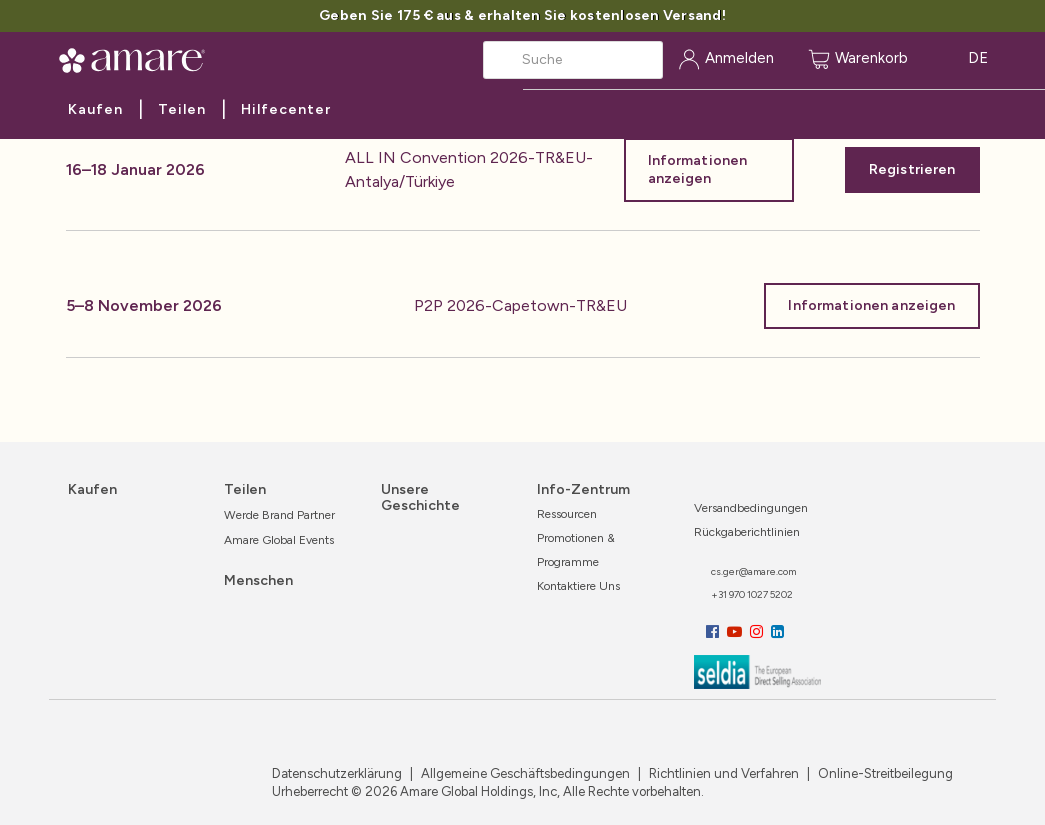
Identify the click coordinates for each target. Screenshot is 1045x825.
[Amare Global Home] (138, 57)
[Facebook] (714, 632)
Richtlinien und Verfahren (722, 773)
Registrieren (912, 169)
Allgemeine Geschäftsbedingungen (524, 773)
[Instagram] (758, 632)
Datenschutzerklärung (337, 773)
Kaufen (95, 109)
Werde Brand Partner (279, 515)
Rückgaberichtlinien (747, 532)
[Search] (573, 60)
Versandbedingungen (751, 508)
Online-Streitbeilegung (884, 773)
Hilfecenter (286, 109)
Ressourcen (567, 514)
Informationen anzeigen (698, 169)
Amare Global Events (279, 540)
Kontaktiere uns (578, 586)
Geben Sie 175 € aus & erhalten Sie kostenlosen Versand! (522, 15)
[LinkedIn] (777, 632)
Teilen (182, 109)
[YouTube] (736, 632)
